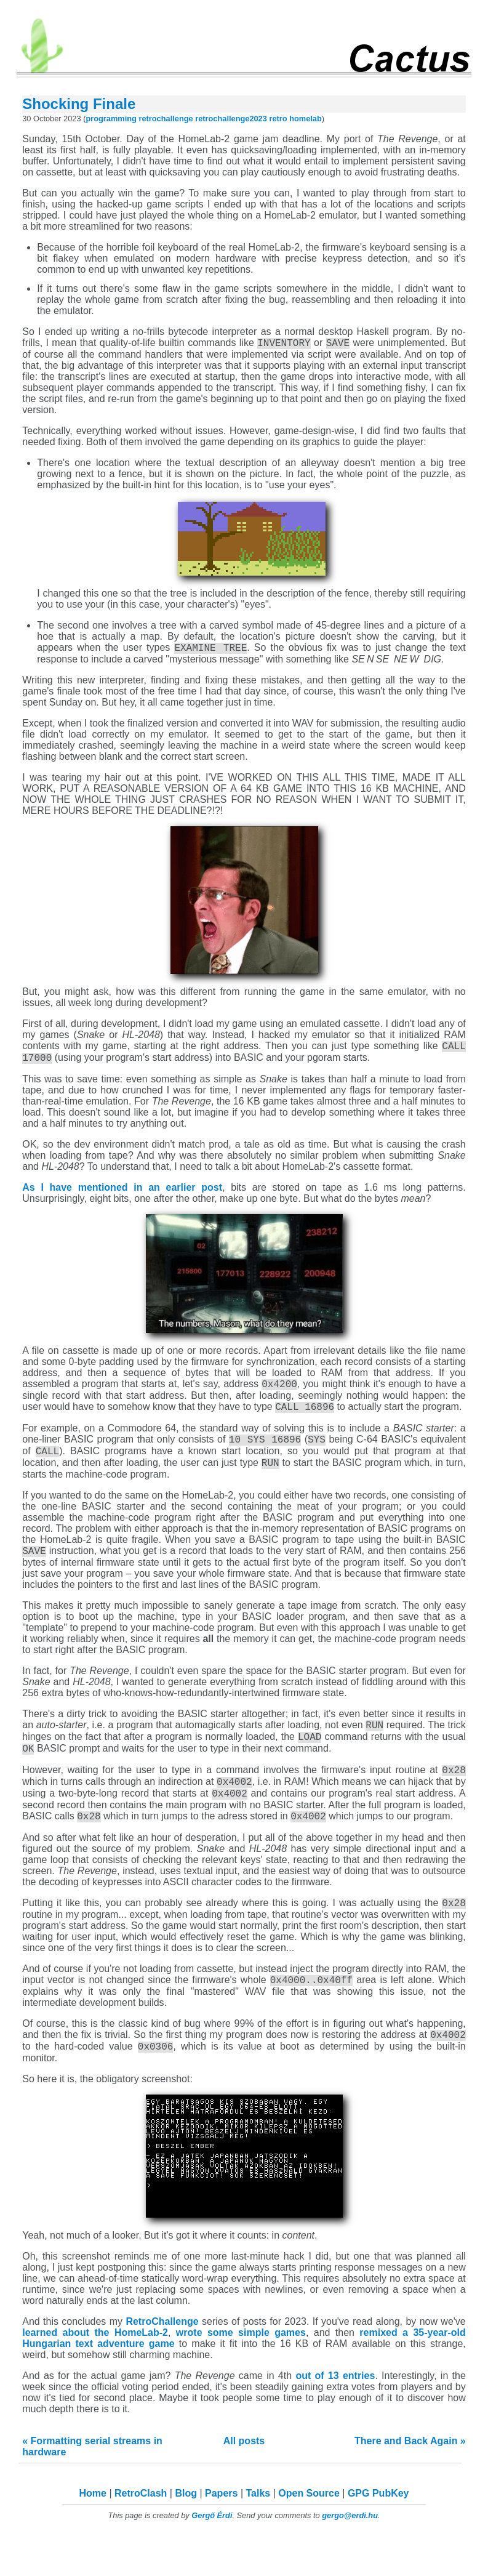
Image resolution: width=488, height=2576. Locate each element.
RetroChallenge (162, 2360)
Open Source (309, 2532)
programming (111, 118)
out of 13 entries (335, 2414)
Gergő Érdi (211, 2554)
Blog (186, 2532)
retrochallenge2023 (231, 118)
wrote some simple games (241, 2371)
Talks (258, 2532)
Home (92, 2532)
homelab (305, 118)
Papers (221, 2532)
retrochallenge (165, 118)
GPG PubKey (378, 2532)
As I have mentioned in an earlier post (122, 1194)
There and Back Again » (410, 2479)
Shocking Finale (78, 103)
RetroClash (140, 2532)
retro (278, 118)
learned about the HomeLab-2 (95, 2371)
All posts (244, 2479)
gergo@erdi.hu (350, 2554)
